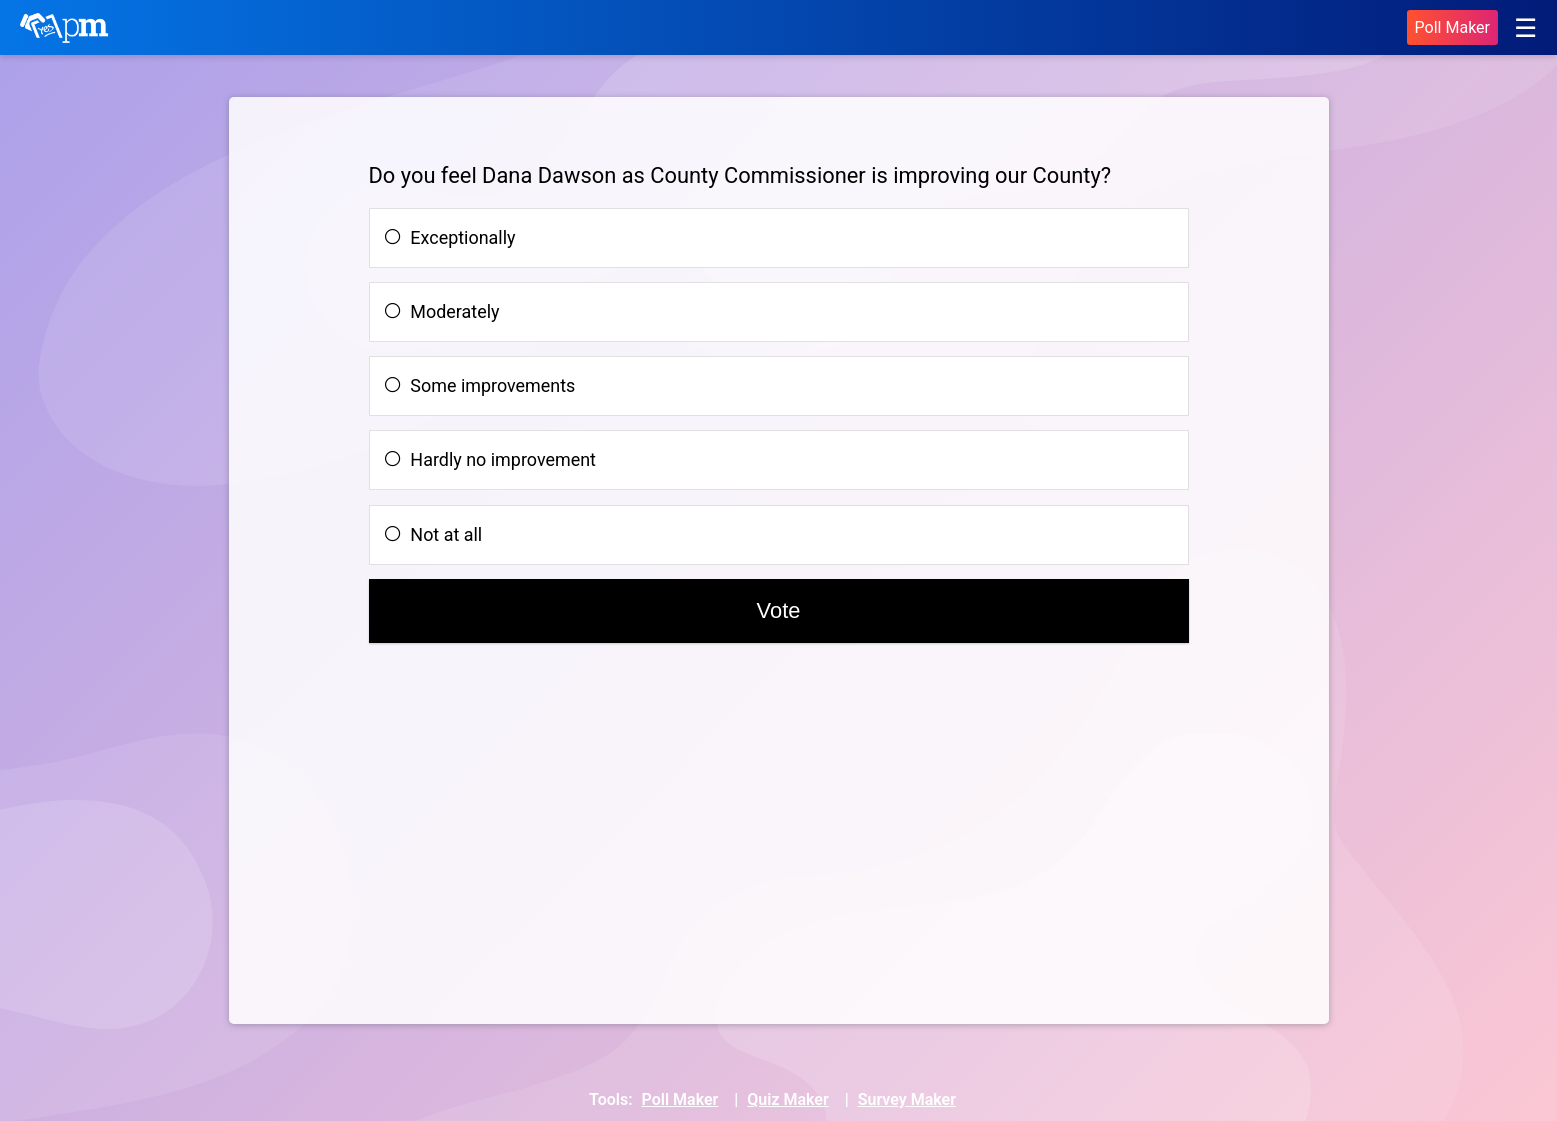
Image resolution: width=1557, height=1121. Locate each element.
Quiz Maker (787, 1099)
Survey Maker (907, 1099)
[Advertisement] (521, 829)
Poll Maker (1452, 27)
